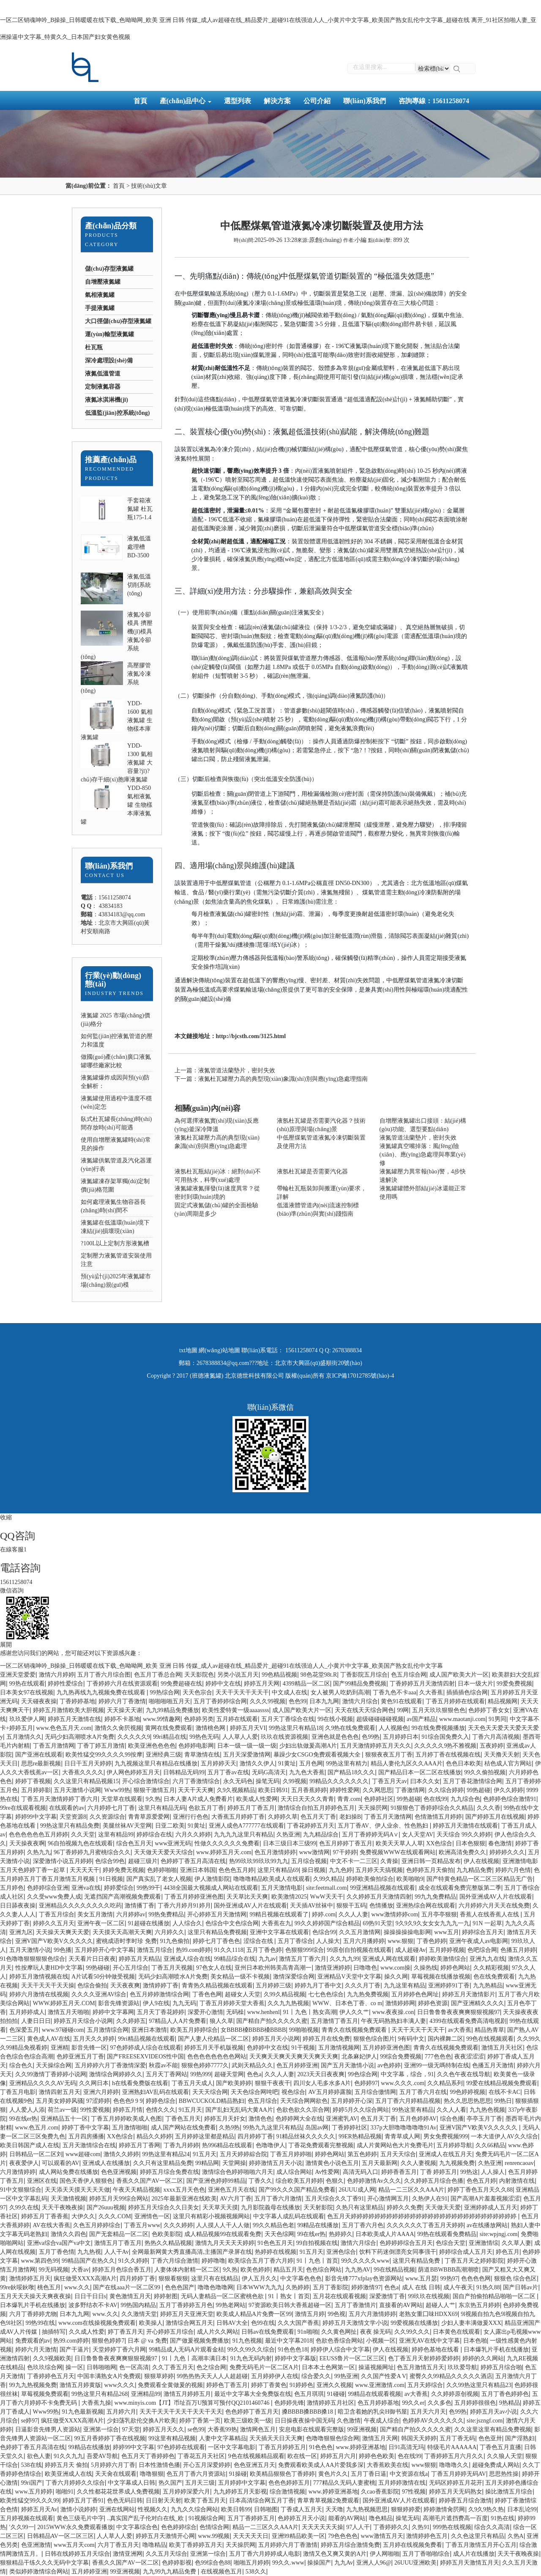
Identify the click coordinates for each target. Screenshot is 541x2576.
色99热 (371, 1737)
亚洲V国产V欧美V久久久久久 (54, 1941)
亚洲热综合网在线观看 (425, 1905)
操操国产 (319, 2563)
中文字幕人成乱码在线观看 (288, 2216)
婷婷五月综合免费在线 (169, 2172)
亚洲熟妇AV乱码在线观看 (155, 2092)
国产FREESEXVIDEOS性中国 (145, 2056)
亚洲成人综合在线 (187, 1959)
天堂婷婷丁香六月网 (119, 2349)
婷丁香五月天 (125, 2332)
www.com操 (395, 1968)
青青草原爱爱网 (148, 1817)
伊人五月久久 (259, 2278)
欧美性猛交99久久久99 (29, 2500)
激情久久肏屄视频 (118, 1728)
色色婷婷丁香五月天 (252, 2412)
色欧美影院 (166, 2234)
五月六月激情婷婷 (372, 2314)
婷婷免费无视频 (123, 1870)
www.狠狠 (400, 1941)
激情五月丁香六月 (302, 1959)
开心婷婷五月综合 (170, 2332)
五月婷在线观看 (237, 1719)
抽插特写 (54, 2332)
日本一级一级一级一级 (246, 1746)
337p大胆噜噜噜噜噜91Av (404, 2127)
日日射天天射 (163, 2500)
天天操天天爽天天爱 (62, 1932)
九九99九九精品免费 (170, 2571)
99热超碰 (478, 1790)
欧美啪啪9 (409, 1879)
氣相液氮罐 (100, 295)
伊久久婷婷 (508, 1790)
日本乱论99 (522, 2509)
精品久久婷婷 (154, 2136)
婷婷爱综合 (119, 1888)
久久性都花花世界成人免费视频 (118, 2491)
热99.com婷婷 (193, 1950)
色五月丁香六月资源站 (196, 2474)
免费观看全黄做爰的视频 (170, 2385)
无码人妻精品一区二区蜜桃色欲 (223, 2296)
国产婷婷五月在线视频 (495, 1817)
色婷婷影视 (176, 2563)
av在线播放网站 (487, 2225)
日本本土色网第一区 (328, 2367)
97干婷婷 (345, 1852)
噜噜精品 (154, 2545)
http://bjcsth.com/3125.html (251, 1036)
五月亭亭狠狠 (439, 1914)
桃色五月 (49, 2287)
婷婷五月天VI (248, 1728)
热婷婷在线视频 (275, 2252)
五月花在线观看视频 (339, 2296)
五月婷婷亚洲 (89, 2571)
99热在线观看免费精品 (446, 2234)
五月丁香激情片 (355, 2305)
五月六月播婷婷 (364, 1941)
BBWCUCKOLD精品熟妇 (212, 2101)
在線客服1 (13, 1549)
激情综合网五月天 (189, 2323)
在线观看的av (66, 1808)
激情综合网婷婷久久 (115, 2074)
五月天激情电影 (282, 1888)
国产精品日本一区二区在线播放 (419, 1772)
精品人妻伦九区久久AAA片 (407, 1763)
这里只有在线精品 (214, 2278)
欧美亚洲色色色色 (151, 1746)
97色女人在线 (214, 1968)
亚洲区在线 (42, 2181)
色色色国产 (179, 2287)
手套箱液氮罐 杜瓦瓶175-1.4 (140, 509)
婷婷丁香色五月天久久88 (480, 2190)
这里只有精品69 (278, 1870)
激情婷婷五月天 (30, 2278)
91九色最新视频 (83, 2412)
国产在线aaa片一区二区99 (127, 2287)
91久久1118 (228, 1950)
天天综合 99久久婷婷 (464, 1834)
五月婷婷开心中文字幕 (104, 1950)
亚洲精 (59, 2047)
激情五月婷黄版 (80, 2385)
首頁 (140, 100)
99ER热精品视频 (360, 2136)
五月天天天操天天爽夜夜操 (35, 2296)
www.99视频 (214, 2536)
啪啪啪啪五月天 (169, 1701)
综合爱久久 (316, 2376)
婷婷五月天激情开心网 (165, 2536)
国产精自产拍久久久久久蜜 (271, 2021)
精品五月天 (288, 2269)
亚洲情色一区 (152, 2216)
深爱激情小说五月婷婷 (62, 1861)
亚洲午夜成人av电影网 (478, 1941)
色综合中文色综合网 (232, 1923)
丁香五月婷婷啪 (290, 2154)
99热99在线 (40, 2323)
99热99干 (148, 1888)
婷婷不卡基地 (122, 1719)
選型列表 (237, 100)
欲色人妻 (39, 2456)
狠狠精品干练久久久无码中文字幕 (44, 2563)
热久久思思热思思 (467, 2101)
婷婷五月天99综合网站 (118, 2198)
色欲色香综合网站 (339, 2341)
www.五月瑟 (421, 2278)
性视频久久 (152, 2509)
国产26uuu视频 (106, 2207)
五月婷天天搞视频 (379, 1870)
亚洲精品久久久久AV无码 (42, 2083)
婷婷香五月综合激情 (465, 2500)
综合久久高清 (492, 2527)
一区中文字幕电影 (231, 2447)
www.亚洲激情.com (379, 2385)
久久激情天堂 (139, 2314)
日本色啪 (475, 2341)
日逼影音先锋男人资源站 (47, 2429)
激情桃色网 (211, 1728)
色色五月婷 (481, 2181)
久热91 (420, 2527)
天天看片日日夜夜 (92, 1959)
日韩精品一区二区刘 (36, 2154)
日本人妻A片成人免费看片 (198, 1799)
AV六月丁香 (235, 2198)
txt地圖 (188, 1350)
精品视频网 (502, 1701)
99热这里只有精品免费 (69, 1825)
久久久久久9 (133, 1737)
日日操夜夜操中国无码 (304, 2420)
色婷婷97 (366, 2083)
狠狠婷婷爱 (406, 2509)
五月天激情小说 (30, 1950)
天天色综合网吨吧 (254, 2092)
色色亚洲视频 (119, 2172)
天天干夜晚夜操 (62, 2207)
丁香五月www (142, 2225)
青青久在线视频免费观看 (355, 2030)
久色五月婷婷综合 (96, 2225)
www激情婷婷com (395, 1914)
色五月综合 (262, 2101)
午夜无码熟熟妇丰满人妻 (393, 2021)
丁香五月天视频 (172, 1968)
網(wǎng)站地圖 (219, 1350)
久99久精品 (328, 1879)
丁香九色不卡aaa (394, 1692)
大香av (80, 2269)
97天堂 (131, 2429)
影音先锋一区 (89, 2047)
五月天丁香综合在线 (287, 1719)
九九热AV (357, 2269)
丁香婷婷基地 (77, 1701)
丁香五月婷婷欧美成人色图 (126, 2119)
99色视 (336, 2314)
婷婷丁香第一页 (200, 2420)
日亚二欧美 (170, 1825)
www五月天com (74, 2545)
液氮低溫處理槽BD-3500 (139, 547)
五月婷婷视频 (446, 1950)
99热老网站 (231, 2305)
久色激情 (349, 2420)
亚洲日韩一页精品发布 (431, 1861)
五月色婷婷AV (418, 2119)
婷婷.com (324, 1914)
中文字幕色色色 (301, 2278)
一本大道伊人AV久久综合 (504, 2136)
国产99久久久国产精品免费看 (297, 2190)
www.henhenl (263, 2012)
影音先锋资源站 (118, 2003)
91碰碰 (336, 2394)
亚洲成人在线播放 (106, 2163)
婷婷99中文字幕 (36, 1817)
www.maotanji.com (462, 1719)
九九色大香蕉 (307, 1772)
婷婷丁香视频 (33, 1781)
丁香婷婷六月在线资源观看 (122, 1683)
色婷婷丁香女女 (489, 1710)
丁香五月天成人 (192, 2083)
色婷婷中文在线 (267, 2047)
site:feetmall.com (326, 1888)
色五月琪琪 (309, 2394)
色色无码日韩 (124, 2500)
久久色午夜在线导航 (463, 2074)
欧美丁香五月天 (205, 2500)
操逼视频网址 (376, 2367)
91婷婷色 (301, 2385)
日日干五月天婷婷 (88, 1763)
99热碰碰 (97, 1968)
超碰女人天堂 (242, 1994)
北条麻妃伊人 (359, 2056)
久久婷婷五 (131, 2021)
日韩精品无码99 (184, 1772)
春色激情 (500, 1843)
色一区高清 (134, 2367)
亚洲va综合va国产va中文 (59, 2243)
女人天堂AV (417, 1834)
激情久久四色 (68, 2234)
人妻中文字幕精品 (222, 2438)
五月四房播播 (86, 2136)
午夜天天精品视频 (136, 2190)
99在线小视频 (335, 1719)
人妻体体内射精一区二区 (186, 2269)
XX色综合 (439, 1843)
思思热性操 (504, 2474)
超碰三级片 (143, 1861)
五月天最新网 (379, 2163)
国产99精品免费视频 (359, 1683)
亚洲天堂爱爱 (18, 1675)
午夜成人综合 (381, 2420)
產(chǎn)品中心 (186, 100)
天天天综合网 (210, 2092)
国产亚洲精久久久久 (477, 2003)
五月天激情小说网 (77, 1790)
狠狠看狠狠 (173, 2278)
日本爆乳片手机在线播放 (32, 2305)
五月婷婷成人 (27, 2012)
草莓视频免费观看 (44, 2394)
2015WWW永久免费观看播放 (75, 2527)
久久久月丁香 (362, 1985)
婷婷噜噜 (213, 2261)
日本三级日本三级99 (289, 1843)
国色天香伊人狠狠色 (86, 2181)
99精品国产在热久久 (88, 2261)
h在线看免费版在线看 (140, 2083)
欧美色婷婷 (255, 2269)
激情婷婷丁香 (160, 1985)
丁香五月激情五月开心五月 (480, 2545)
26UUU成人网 (357, 2190)
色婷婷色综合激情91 (509, 1799)
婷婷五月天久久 (163, 2429)
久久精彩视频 (491, 1968)
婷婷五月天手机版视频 (213, 2047)
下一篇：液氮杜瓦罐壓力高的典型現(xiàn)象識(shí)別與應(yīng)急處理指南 (271, 1079)
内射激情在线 (517, 2181)
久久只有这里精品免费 (162, 2163)
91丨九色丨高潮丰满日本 (194, 2358)
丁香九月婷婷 (181, 2145)
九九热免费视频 (367, 1994)
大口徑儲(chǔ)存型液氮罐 (118, 321)
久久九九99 (344, 1959)
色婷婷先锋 (289, 2403)
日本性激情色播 (159, 2465)
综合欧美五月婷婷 (299, 2181)
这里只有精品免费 (417, 2261)
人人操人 (493, 2172)
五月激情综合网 (107, 2030)
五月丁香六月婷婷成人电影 (264, 2554)
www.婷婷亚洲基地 (360, 2447)
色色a (254, 2074)
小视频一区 (381, 2341)
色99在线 (263, 2323)
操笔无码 (267, 1781)
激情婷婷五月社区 (330, 2403)
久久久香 (488, 1808)
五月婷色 (12, 1888)
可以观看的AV (60, 2163)
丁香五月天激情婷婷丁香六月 (59, 1799)
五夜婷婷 (491, 1746)
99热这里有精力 (346, 1763)
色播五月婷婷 (518, 1950)
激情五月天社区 (502, 2047)
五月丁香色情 (56, 2252)
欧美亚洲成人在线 (68, 2474)
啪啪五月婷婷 (251, 2563)
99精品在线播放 (318, 2225)
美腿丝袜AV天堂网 (127, 1825)
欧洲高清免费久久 (462, 1852)
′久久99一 (21, 2527)
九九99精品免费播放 (172, 1710)
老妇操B (350, 1817)
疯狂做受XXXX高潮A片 (85, 2278)
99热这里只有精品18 (295, 1728)
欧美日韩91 (273, 1790)
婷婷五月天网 (261, 1683)
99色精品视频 (279, 1675)
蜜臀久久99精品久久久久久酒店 (451, 2376)
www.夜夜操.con (393, 2012)
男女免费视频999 (446, 2136)
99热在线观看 (27, 1683)
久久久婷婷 (178, 2225)
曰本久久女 (425, 1781)
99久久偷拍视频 (484, 1772)
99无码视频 (53, 2269)
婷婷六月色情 (513, 1870)
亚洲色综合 (341, 2252)
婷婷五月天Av (39, 2509)
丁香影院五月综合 (364, 1675)
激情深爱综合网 (293, 1976)
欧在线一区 (302, 2456)
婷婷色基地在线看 (436, 2349)
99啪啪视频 (304, 2030)
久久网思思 (377, 1790)
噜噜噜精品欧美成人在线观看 (271, 1879)
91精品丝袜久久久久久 (305, 2136)
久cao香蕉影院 (380, 2491)
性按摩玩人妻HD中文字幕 (49, 1968)
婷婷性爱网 (344, 1790)
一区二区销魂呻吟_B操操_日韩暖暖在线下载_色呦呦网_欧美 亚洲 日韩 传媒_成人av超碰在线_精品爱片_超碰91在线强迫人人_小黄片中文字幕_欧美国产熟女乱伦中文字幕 (221, 1666)
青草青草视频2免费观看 (328, 2500)
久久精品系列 (445, 2083)
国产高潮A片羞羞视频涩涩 (485, 2198)
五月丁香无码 (457, 2438)
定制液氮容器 (102, 387)
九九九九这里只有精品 (243, 1834)
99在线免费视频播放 (438, 1728)
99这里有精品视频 (172, 2438)
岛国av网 (316, 2127)
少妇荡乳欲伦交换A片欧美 (141, 2420)
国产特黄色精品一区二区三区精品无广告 (479, 1879)
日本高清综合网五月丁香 (261, 2500)
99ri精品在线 (169, 1737)
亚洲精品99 (146, 2394)
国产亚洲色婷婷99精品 (216, 2181)
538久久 (256, 2571)
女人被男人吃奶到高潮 (340, 1692)
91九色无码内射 (251, 2358)
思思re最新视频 (41, 1763)
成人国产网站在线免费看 (183, 2127)
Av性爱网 (327, 2172)
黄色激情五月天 (130, 2296)
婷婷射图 (166, 2296)
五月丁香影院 (330, 2287)
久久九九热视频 (288, 2003)
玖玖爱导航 (462, 2367)
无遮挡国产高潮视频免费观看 (122, 1897)
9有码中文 (411, 2039)
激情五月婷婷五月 (187, 2394)
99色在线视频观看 (490, 2039)
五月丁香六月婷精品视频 (407, 2101)
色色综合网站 (324, 2269)
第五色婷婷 (362, 2154)
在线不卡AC (504, 2092)
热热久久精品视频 (168, 2243)
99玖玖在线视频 (428, 2296)
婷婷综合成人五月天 (465, 2252)
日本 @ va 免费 (147, 2341)
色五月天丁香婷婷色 (148, 2456)
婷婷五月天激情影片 (468, 1994)
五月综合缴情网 (375, 2092)
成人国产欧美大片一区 (459, 1675)
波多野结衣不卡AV (92, 2305)
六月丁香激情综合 (196, 1781)
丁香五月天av (389, 1781)
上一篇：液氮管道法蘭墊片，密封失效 (225, 1070)
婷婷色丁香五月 (227, 2385)
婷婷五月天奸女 (225, 2119)
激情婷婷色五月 (427, 2536)
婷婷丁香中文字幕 (85, 2127)
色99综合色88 (212, 2563)
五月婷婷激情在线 (402, 2483)
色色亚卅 (490, 2438)
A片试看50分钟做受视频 (103, 1976)
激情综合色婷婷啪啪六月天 (237, 2172)
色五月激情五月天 (420, 2367)
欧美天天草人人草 (399, 1843)
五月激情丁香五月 (334, 2021)
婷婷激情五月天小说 (275, 2163)
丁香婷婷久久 (391, 2527)
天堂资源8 (73, 1817)
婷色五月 (507, 2252)
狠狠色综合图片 (374, 2039)
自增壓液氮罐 (102, 282)
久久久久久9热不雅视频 (445, 1746)
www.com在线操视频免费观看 (97, 2323)
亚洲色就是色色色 (335, 1737)
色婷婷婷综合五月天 (406, 2243)
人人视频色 (393, 1728)
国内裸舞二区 (445, 2039)
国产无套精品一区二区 (118, 2234)
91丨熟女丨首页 (289, 2296)
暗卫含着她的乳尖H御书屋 (372, 2412)
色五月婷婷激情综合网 (159, 1994)
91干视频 (303, 2047)
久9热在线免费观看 (350, 1728)
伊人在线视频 (481, 1861)
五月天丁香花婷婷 (160, 2012)
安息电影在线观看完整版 (311, 2429)
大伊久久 (83, 2216)
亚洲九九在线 (487, 1959)
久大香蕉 (431, 1692)
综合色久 (21, 2065)
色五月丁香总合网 (157, 1675)
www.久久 (77, 2287)
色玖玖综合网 (45, 2367)
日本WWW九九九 (259, 2287)
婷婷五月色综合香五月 (121, 2269)
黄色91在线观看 (401, 1701)
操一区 (74, 2367)
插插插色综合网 (467, 1692)
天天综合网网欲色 (304, 2101)
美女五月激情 (95, 1914)
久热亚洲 (288, 1834)
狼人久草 (221, 2021)
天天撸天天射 (501, 1754)
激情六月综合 (360, 1701)
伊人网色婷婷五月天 (133, 1772)
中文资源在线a (409, 2474)
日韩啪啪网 (101, 2367)
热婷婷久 (340, 2234)
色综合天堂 (450, 2243)
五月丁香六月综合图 (104, 1675)
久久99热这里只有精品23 (478, 2385)
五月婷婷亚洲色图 (386, 2047)
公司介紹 (317, 100)
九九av (267, 1959)
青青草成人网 (402, 2136)
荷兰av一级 (62, 2110)
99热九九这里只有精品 (272, 2127)
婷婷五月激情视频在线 (38, 1976)
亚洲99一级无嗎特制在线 (436, 2065)
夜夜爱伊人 (24, 2163)
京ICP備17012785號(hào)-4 (360, 1376)
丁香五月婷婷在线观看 (455, 1701)
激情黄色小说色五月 (332, 2163)
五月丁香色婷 (264, 1950)
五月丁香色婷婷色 (505, 2394)
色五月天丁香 (318, 1817)
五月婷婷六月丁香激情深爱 (110, 2065)
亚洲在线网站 (117, 2509)
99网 (403, 1710)
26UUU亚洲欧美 (415, 2563)
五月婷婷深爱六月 (186, 2491)
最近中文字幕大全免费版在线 (252, 2394)
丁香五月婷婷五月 (282, 2447)
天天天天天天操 (322, 2527)
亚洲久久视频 (334, 2385)
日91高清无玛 (406, 2447)
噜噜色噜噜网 (215, 2287)
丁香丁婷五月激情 (101, 1746)
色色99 (297, 1701)
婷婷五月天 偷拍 (66, 2465)
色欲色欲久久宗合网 (303, 2110)
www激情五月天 (382, 2536)
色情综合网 (214, 2527)
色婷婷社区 (378, 1799)
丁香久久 (260, 2181)
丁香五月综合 (56, 1914)
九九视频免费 (457, 2163)
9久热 (153, 1799)
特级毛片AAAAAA (452, 2447)
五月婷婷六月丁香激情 (287, 2545)
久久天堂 (83, 1834)
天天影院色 (199, 1675)
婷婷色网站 (455, 1968)
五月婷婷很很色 (475, 2403)
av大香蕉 (459, 2030)
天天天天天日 (250, 2536)
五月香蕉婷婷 (309, 1790)
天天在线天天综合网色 (364, 1710)
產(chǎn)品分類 (111, 226)
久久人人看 (451, 2110)
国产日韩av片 (520, 2287)
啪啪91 (65, 2491)
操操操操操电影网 (407, 1932)
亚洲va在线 (86, 1888)
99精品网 (207, 2163)
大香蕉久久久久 (83, 1772)
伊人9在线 (156, 2003)
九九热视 (89, 2252)
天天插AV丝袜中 (311, 1905)
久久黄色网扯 (339, 2332)
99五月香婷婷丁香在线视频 (109, 2438)
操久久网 (396, 1976)
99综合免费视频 (400, 2056)
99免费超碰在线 (181, 1683)
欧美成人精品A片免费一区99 (254, 2314)
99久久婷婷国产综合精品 (327, 1923)
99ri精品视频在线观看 (146, 2039)
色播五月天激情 (493, 2065)
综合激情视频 (287, 2491)
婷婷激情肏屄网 (444, 2509)
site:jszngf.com (485, 2420)
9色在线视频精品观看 (256, 2456)
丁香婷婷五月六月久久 (454, 2456)
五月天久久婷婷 (94, 2039)
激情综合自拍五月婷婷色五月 (316, 1808)
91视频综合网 (206, 2518)
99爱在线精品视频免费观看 (501, 2083)
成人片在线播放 (474, 2554)
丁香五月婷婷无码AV (458, 2474)
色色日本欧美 (463, 1763)
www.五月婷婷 (34, 2491)
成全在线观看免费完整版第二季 (459, 1888)
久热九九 (39, 1852)
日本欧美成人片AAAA (384, 2234)
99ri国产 (32, 2483)
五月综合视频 (309, 1861)
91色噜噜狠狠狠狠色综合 (32, 1959)
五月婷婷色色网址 (415, 1994)
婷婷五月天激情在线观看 (465, 1825)
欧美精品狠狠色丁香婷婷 (282, 2474)
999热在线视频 (452, 2527)
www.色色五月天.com (63, 1728)
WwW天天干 (327, 1897)
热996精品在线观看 (227, 2145)
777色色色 (438, 2056)
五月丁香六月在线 (423, 2092)
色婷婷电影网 (196, 1746)
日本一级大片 (475, 1683)
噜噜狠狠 (152, 2474)
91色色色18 (292, 2349)
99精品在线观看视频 (374, 2394)
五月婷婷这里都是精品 (204, 2136)
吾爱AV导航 (102, 2456)
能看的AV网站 (347, 2518)
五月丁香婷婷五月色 (186, 2305)
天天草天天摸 (220, 2207)
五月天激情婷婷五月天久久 (375, 1746)
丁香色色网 (207, 1994)
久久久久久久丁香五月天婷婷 (425, 2225)
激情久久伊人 (257, 1763)
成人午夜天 (458, 2287)
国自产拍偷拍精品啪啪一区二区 (495, 2296)
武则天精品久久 (252, 2065)
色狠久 (335, 2181)
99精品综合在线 (234, 1959)
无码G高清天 (269, 1772)
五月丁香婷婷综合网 (220, 1701)
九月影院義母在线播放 (270, 2207)
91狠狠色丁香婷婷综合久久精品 (432, 1808)
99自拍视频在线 (317, 2243)
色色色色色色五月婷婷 (38, 1834)
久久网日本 (94, 2083)
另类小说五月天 (238, 1675)
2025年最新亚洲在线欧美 (184, 2198)
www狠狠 (424, 2465)
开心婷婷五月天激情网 (216, 1914)
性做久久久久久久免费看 (227, 1843)
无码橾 (235, 2012)
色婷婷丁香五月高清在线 (193, 1861)
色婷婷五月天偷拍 (430, 1870)
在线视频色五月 (221, 2571)
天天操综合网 (53, 2065)
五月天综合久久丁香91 (334, 2198)
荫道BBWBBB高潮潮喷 (448, 2269)
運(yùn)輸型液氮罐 (109, 334)
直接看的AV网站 (400, 2305)
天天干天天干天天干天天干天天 (180, 2412)
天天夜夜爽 (125, 1985)
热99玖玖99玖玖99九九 (258, 1861)
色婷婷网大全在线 (299, 2119)
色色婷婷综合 (179, 2527)
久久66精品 (490, 2145)
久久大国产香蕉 (298, 2323)
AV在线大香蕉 (51, 2225)
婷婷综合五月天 (482, 1932)
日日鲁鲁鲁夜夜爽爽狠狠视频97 (458, 2012)
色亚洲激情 (36, 2545)
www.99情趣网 (161, 1719)
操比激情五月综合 (509, 2491)
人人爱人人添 (27, 2110)
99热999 (200, 2074)
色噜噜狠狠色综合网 (332, 2438)
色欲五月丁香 (206, 1808)
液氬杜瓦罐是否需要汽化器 (312, 1171)
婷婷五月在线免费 (326, 2039)
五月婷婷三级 (273, 1985)
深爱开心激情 (205, 2012)
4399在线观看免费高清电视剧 (467, 2021)
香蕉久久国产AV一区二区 (149, 2181)
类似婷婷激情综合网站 (38, 2571)
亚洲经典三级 (163, 1754)
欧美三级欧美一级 (247, 2420)
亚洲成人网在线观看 (388, 1959)
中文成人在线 (289, 1692)
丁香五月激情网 (53, 1746)
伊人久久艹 (354, 2012)
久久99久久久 (412, 2332)
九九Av (343, 2563)
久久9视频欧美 (52, 2358)
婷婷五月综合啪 (501, 2367)
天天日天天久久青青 (307, 1799)
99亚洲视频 (362, 2429)
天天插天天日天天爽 (276, 2438)
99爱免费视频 (514, 1683)
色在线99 (435, 1799)
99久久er (413, 2403)
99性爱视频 (95, 2110)
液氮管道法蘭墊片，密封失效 (418, 1138)
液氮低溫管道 (102, 373)
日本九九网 (324, 1701)
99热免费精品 (166, 1914)
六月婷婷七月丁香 (111, 1808)
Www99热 (117, 1790)
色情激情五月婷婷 (438, 1817)
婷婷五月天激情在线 (74, 1719)
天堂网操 (234, 2163)
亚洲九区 (21, 1932)
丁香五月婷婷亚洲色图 (194, 1897)
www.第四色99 (40, 2261)
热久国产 (170, 2483)
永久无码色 (238, 1781)
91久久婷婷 (133, 2261)
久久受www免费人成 (54, 1897)
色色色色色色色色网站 (216, 2056)
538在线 (31, 2465)
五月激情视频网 (339, 2047)
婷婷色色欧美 (376, 2456)
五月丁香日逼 (368, 2474)
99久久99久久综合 (251, 2349)
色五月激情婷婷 (275, 1852)
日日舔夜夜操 (18, 1905)
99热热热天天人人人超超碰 (212, 2376)
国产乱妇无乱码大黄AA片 (239, 2110)
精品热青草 (489, 2030)
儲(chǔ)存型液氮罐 (109, 269)
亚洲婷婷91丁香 (449, 1985)
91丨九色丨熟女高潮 (309, 2012)
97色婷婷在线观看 (181, 2447)
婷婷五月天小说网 (276, 2039)
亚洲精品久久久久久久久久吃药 (80, 1905)
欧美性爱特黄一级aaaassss (235, 1710)
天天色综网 (279, 2234)
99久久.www (288, 2563)
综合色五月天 (134, 1843)
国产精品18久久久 (351, 1772)
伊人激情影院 (212, 1879)
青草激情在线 (202, 1754)
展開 (6, 1645)
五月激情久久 (24, 1737)
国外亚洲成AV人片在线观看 (495, 1897)
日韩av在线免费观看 (267, 2332)
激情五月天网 (380, 2438)
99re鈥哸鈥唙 (17, 2287)
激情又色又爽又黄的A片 (334, 2554)
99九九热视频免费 (33, 2385)
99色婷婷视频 (467, 2092)
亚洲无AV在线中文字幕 (429, 2341)
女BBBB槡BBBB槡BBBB (253, 2030)
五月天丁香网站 (166, 2074)
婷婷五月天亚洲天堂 (186, 2314)
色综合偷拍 (92, 1985)
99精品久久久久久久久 (339, 1781)
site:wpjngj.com (499, 2234)
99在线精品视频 (394, 2269)
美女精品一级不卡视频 (240, 1976)
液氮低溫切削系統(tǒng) (139, 585)
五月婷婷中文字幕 (241, 2483)
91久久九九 (68, 2456)
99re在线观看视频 (23, 1808)
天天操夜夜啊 (27, 1843)
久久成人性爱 (86, 2332)
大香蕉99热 (222, 2429)
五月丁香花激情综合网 (472, 1781)
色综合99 (324, 1932)
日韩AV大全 (232, 2323)
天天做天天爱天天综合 (163, 1852)
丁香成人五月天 (301, 2509)
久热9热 (229, 2127)
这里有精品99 (116, 1834)
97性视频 (414, 2491)
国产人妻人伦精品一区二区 (213, 2039)
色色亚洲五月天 (254, 2465)
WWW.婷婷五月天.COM (64, 2003)
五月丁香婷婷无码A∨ (370, 1834)
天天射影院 (318, 2207)
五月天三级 (200, 2483)
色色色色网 (476, 2278)
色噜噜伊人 (270, 2145)
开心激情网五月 (388, 2198)
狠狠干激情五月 (154, 1790)
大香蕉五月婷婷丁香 (238, 1817)
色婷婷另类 (198, 1719)
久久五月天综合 (166, 2554)
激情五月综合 (154, 1950)
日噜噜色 (365, 1968)
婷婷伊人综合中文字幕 (340, 2349)
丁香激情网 (410, 1790)
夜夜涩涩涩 (469, 2056)
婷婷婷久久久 (507, 1852)
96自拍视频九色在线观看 (80, 1843)
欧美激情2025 (289, 1897)
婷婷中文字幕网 (113, 2012)
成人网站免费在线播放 (68, 2172)
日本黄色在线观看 (456, 2332)
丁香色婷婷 (431, 1941)
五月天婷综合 (425, 2385)
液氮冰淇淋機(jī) (106, 400)
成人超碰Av (410, 1950)
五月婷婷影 (36, 1790)
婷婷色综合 (160, 2101)
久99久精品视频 (284, 1994)
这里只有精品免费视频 (217, 1932)
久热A (516, 2536)
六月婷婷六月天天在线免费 (494, 1905)
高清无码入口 (360, 2172)
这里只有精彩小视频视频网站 (211, 2216)
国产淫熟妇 (520, 2438)
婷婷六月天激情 (36, 2349)
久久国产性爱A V (383, 2376)
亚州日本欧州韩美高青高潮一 (273, 1968)
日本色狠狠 (470, 1843)
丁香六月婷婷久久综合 (75, 2483)
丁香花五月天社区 (201, 2456)
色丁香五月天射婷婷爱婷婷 (423, 2358)
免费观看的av (32, 2341)
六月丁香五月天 (118, 2545)
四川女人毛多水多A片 (322, 2083)
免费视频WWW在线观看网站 (398, 1852)
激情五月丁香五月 (118, 2243)
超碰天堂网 (229, 2074)
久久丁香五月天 (173, 2367)
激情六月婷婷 (56, 1675)
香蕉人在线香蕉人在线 (490, 1914)
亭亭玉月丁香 (484, 2119)
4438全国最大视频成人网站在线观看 (211, 1888)
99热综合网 (165, 1692)
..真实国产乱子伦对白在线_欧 (146, 2518)
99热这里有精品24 (166, 2154)
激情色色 (260, 2119)
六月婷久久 (169, 1932)
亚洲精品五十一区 (64, 2119)
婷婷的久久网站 (483, 2358)
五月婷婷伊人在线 (274, 2376)
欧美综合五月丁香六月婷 (260, 2261)
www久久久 (119, 2385)
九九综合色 (465, 1799)
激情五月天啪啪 (68, 2012)
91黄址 (287, 1763)
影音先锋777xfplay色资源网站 (363, 2278)
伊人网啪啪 (384, 2554)
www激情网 (314, 1852)
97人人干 (358, 2527)
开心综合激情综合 (145, 1781)
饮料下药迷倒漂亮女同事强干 (397, 2252)
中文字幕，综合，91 (407, 2074)
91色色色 (321, 2447)
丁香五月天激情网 (388, 1817)
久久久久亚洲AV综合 (98, 1994)
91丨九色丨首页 (317, 2261)
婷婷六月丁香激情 (122, 1701)
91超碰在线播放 (148, 1923)
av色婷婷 (389, 2065)
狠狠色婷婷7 (108, 2341)
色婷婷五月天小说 (301, 2518)
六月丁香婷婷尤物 (33, 2314)
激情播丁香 (139, 1905)
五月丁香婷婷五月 (251, 2518)
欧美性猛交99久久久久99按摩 (104, 1754)
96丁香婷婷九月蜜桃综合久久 (92, 1852)
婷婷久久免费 (404, 2207)
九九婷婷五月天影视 (240, 2491)
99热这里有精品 (413, 2110)
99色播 (62, 1950)
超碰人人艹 (440, 2305)
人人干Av (116, 2252)
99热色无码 (204, 1737)
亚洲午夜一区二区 (101, 1923)
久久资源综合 (107, 1817)
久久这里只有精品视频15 (86, 1781)
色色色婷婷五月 (289, 2483)
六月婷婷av (130, 1914)
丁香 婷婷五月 (438, 2172)
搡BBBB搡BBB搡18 (308, 2412)
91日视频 (111, 1879)
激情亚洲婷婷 (332, 1968)
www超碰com (83, 2154)
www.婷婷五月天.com (223, 1852)
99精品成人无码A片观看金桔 (186, 2349)
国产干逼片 (74, 2349)
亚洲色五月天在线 (231, 2190)
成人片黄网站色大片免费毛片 (395, 2145)
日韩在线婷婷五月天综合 (77, 2554)
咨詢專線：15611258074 (434, 100)
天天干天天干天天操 (47, 1985)
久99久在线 (24, 2207)
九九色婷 (340, 1870)
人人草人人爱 (240, 1737)
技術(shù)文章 (149, 186)
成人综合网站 (294, 2172)
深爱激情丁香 (387, 2296)
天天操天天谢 (124, 1710)
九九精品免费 (474, 1870)
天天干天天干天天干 (242, 1692)
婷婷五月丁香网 (139, 2145)
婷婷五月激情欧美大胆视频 (68, 1710)
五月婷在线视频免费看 (412, 2545)
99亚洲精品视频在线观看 (382, 1888)
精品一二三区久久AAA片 (411, 2190)
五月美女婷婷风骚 (59, 2101)
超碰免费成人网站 (495, 2465)
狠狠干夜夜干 (272, 2083)
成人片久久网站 (217, 2332)
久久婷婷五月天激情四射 (379, 1897)
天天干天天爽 (195, 1790)
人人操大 (328, 1941)
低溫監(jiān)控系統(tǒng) (117, 413)
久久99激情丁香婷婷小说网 (50, 2074)
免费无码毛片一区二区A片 (264, 2367)
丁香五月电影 (18, 2092)
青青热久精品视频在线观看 (217, 1985)
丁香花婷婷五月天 (310, 1825)
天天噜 (334, 2509)
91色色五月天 (275, 2243)
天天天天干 (84, 1870)
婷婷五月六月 (338, 2456)
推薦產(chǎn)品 (111, 459)
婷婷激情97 (366, 2287)
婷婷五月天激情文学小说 (355, 2323)
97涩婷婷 (98, 2101)
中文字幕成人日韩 (131, 2483)
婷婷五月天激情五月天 (469, 2563)
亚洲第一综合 (101, 2429)
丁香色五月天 (183, 2119)
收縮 (6, 1517)
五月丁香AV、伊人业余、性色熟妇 (384, 1825)
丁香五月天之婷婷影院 (474, 2261)
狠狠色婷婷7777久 (205, 2065)
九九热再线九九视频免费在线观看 (102, 1692)
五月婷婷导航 (454, 2145)
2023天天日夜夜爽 (320, 2074)
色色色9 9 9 (128, 2101)
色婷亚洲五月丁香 (80, 2056)
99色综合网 (362, 2074)
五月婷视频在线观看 (26, 2518)
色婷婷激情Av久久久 (374, 2181)
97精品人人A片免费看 (177, 2021)
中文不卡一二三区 (353, 1861)
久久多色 (439, 2403)
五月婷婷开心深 (351, 2101)
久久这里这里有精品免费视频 (492, 2429)
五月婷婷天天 (218, 1763)
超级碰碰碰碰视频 (380, 1719)
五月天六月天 (428, 2412)
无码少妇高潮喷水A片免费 (79, 1737)
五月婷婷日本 (400, 1737)
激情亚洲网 (127, 2554)
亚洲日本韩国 (198, 1870)
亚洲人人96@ (373, 2563)
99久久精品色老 (273, 2225)
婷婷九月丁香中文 (318, 1985)
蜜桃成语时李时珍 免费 (126, 1941)
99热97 (449, 2278)
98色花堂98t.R (319, 1675)
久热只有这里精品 (359, 2207)
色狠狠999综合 (304, 1950)
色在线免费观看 (494, 1976)
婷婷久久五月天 (53, 1923)
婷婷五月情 (127, 2110)
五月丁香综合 (295, 1941)
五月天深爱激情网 (246, 1754)
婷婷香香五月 (399, 2172)
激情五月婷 (310, 2314)
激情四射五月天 (59, 2092)
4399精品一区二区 (306, 1683)
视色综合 (293, 2092)
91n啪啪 (308, 2332)
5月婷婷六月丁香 (113, 2465)
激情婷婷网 (400, 2003)
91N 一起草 (487, 1923)
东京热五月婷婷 (479, 2305)
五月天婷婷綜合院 (243, 2154)
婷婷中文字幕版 (295, 2358)
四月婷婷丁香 (255, 2136)
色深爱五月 (24, 2030)
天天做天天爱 (443, 2207)
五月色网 (311, 1763)
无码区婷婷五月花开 (455, 2483)
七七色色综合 (326, 1994)
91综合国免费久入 (445, 1737)
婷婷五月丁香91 (83, 2500)
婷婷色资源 (433, 2003)
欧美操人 (151, 2323)
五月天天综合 (398, 2154)
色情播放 (381, 1905)
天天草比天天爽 (247, 1897)
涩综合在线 (259, 1941)
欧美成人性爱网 (257, 1799)
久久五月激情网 (359, 1932)
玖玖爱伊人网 (27, 1719)
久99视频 (294, 1781)
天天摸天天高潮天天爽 (122, 1932)
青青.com (349, 1799)
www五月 (446, 1932)
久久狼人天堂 (504, 2456)
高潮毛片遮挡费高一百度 (455, 2518)
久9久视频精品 (236, 1790)
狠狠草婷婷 (159, 2376)
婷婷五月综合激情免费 (350, 2545)
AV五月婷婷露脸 (329, 2092)
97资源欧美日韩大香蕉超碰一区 (290, 2305)
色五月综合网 (408, 1675)
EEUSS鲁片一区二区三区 (352, 2358)
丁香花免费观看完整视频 (320, 2145)
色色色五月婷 (236, 1870)
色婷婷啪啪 (162, 1870)
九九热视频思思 (367, 2509)
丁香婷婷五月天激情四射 (422, 1683)
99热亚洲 (346, 2376)
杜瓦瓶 (94, 347)
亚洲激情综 (483, 2243)
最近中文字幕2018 (288, 2341)
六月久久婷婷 (193, 1834)
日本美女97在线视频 (26, 1692)
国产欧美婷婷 (233, 2083)
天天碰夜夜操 (39, 1701)
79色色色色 (343, 2536)
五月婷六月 (121, 2412)
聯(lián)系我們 (364, 100)
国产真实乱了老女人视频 (158, 1879)
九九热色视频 (487, 2110)
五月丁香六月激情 (278, 2198)
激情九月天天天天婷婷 (224, 2243)
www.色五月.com (37, 2127)
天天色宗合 (197, 1692)
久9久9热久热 (486, 2509)
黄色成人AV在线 (48, 2039)
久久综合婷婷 (446, 1790)
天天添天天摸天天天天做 (77, 2190)
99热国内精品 (138, 2305)
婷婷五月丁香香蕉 (44, 2216)
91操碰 (238, 2474)
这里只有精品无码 (162, 1808)
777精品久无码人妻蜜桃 (344, 2483)
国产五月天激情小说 (347, 2065)
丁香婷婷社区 (349, 2127)
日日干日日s (90, 2296)
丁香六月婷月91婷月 (184, 1905)
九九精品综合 (321, 1834)
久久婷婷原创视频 (454, 2394)
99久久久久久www (365, 2261)
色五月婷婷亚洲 (297, 2065)
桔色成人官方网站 (508, 1763)
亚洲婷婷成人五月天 (490, 2207)
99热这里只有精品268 (99, 2394)
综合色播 (452, 2119)
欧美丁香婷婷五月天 (195, 2545)
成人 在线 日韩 (421, 2287)
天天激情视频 (68, 2198)
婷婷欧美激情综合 (442, 1959)
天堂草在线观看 (121, 1799)
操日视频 (313, 1870)
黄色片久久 (333, 2474)
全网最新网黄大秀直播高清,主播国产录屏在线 (192, 2252)
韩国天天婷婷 (419, 2438)
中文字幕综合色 (137, 2527)
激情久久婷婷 (121, 2154)
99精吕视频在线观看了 (279, 1914)
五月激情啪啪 (130, 2127)
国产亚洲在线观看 (39, 1754)
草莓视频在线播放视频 (440, 1976)
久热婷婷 (297, 2287)
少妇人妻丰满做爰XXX (471, 2323)
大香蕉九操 (96, 2403)
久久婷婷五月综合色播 (433, 2181)
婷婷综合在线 (154, 1834)
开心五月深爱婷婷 (206, 2465)
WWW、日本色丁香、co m (347, 2003)
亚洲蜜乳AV (341, 2119)
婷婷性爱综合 (65, 1683)
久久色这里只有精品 (477, 2536)
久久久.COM (114, 2216)
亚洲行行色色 (190, 1817)
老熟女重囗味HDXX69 (428, 2314)
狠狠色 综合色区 (515, 2278)
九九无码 (184, 2003)
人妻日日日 (36, 2021)
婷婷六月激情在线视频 (38, 1994)
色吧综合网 (482, 1950)
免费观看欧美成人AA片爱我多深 (320, 2465)
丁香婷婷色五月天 (50, 2376)
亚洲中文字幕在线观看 (279, 1932)
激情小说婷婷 (78, 2509)
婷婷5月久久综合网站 (361, 2110)
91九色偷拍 (174, 1941)
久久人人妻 (353, 1914)
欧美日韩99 (236, 2509)
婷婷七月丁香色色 (216, 1941)
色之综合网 (211, 2367)
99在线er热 (23, 2119)
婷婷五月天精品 (139, 1959)
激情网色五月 (258, 2429)
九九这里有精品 (404, 1985)
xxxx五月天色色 (184, 2190)
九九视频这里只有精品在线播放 (156, 1763)
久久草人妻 (516, 2243)
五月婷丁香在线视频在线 (448, 1754)
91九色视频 (247, 2341)
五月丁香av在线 (228, 1772)
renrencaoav (519, 2163)
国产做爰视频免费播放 (199, 2341)
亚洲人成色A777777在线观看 (246, 1825)
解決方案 (277, 100)
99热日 (503, 2101)
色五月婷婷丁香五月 (345, 1843)
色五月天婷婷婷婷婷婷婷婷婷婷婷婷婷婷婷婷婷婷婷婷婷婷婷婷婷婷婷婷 (422, 2216)
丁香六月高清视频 (495, 1737)
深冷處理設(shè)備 (109, 360)
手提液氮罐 (100, 308)
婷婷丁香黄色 (269, 2385)
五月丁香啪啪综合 (426, 2554)
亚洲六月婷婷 (101, 2092)
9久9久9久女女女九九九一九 (433, 1923)
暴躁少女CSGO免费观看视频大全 (317, 1754)
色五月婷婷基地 (378, 2403)
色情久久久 (160, 2110)
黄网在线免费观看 (168, 1728)
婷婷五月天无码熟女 (455, 2491)
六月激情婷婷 (18, 2172)
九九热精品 (488, 1985)
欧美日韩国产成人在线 (29, 2145)
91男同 (497, 1719)
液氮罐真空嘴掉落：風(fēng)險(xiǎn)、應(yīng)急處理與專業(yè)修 (423, 1154)
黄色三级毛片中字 (80, 2518)
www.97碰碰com (63, 2030)
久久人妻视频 (418, 2163)
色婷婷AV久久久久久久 (432, 2420)
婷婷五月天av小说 (493, 2412)
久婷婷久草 (283, 1817)
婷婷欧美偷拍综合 (369, 1879)
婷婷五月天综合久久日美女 (163, 2207)
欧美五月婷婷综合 (194, 2030)
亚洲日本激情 (149, 2030)
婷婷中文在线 (223, 1683)
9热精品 (509, 2403)
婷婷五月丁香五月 (251, 1808)
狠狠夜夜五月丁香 (389, 1754)
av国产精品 (421, 1719)
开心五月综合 (130, 1968)
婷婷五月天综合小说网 (83, 2021)
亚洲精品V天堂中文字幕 (349, 1976)
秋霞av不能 (163, 2065)
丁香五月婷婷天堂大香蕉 (232, 2003)
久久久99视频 (267, 1701)
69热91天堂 (377, 1923)
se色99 (196, 2429)
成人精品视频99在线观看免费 (222, 2234)
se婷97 (29, 2420)
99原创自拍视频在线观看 (359, 1950)
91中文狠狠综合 (20, 2190)
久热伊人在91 (430, 2198)
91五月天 (190, 2110)
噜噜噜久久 (454, 2465)
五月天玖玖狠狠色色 (438, 1710)
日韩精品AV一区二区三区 (60, 2536)
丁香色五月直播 (500, 2447)
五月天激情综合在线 (89, 2145)
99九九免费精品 (435, 1897)
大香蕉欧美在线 (387, 2465)
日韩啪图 (266, 2509)
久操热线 (425, 1968)
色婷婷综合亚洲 (47, 1888)
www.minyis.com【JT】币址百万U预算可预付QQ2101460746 (193, 2403)
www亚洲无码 (173, 1843)
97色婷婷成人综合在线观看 (145, 2047)
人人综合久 (187, 1923)
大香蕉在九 (276, 1923)
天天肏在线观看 (116, 2474)
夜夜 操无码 (375, 2332)
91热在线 (502, 2518)
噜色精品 (381, 2518)
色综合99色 (110, 1861)
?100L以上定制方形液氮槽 (115, 1243)
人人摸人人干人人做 (222, 2225)
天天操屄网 (373, 1808)
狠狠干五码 (351, 1905)
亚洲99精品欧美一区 (298, 2536)
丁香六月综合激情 (174, 2261)
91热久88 (488, 2287)
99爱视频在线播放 (414, 2323)
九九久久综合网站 (194, 2509)
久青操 (389, 1861)
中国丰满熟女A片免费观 (109, 2376)
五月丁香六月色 (362, 2225)
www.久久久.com (402, 2083)
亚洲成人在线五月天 (445, 2154)
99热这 (469, 2172)
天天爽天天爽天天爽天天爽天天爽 (293, 2056)
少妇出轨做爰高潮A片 (308, 1746)
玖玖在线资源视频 (284, 1737)
